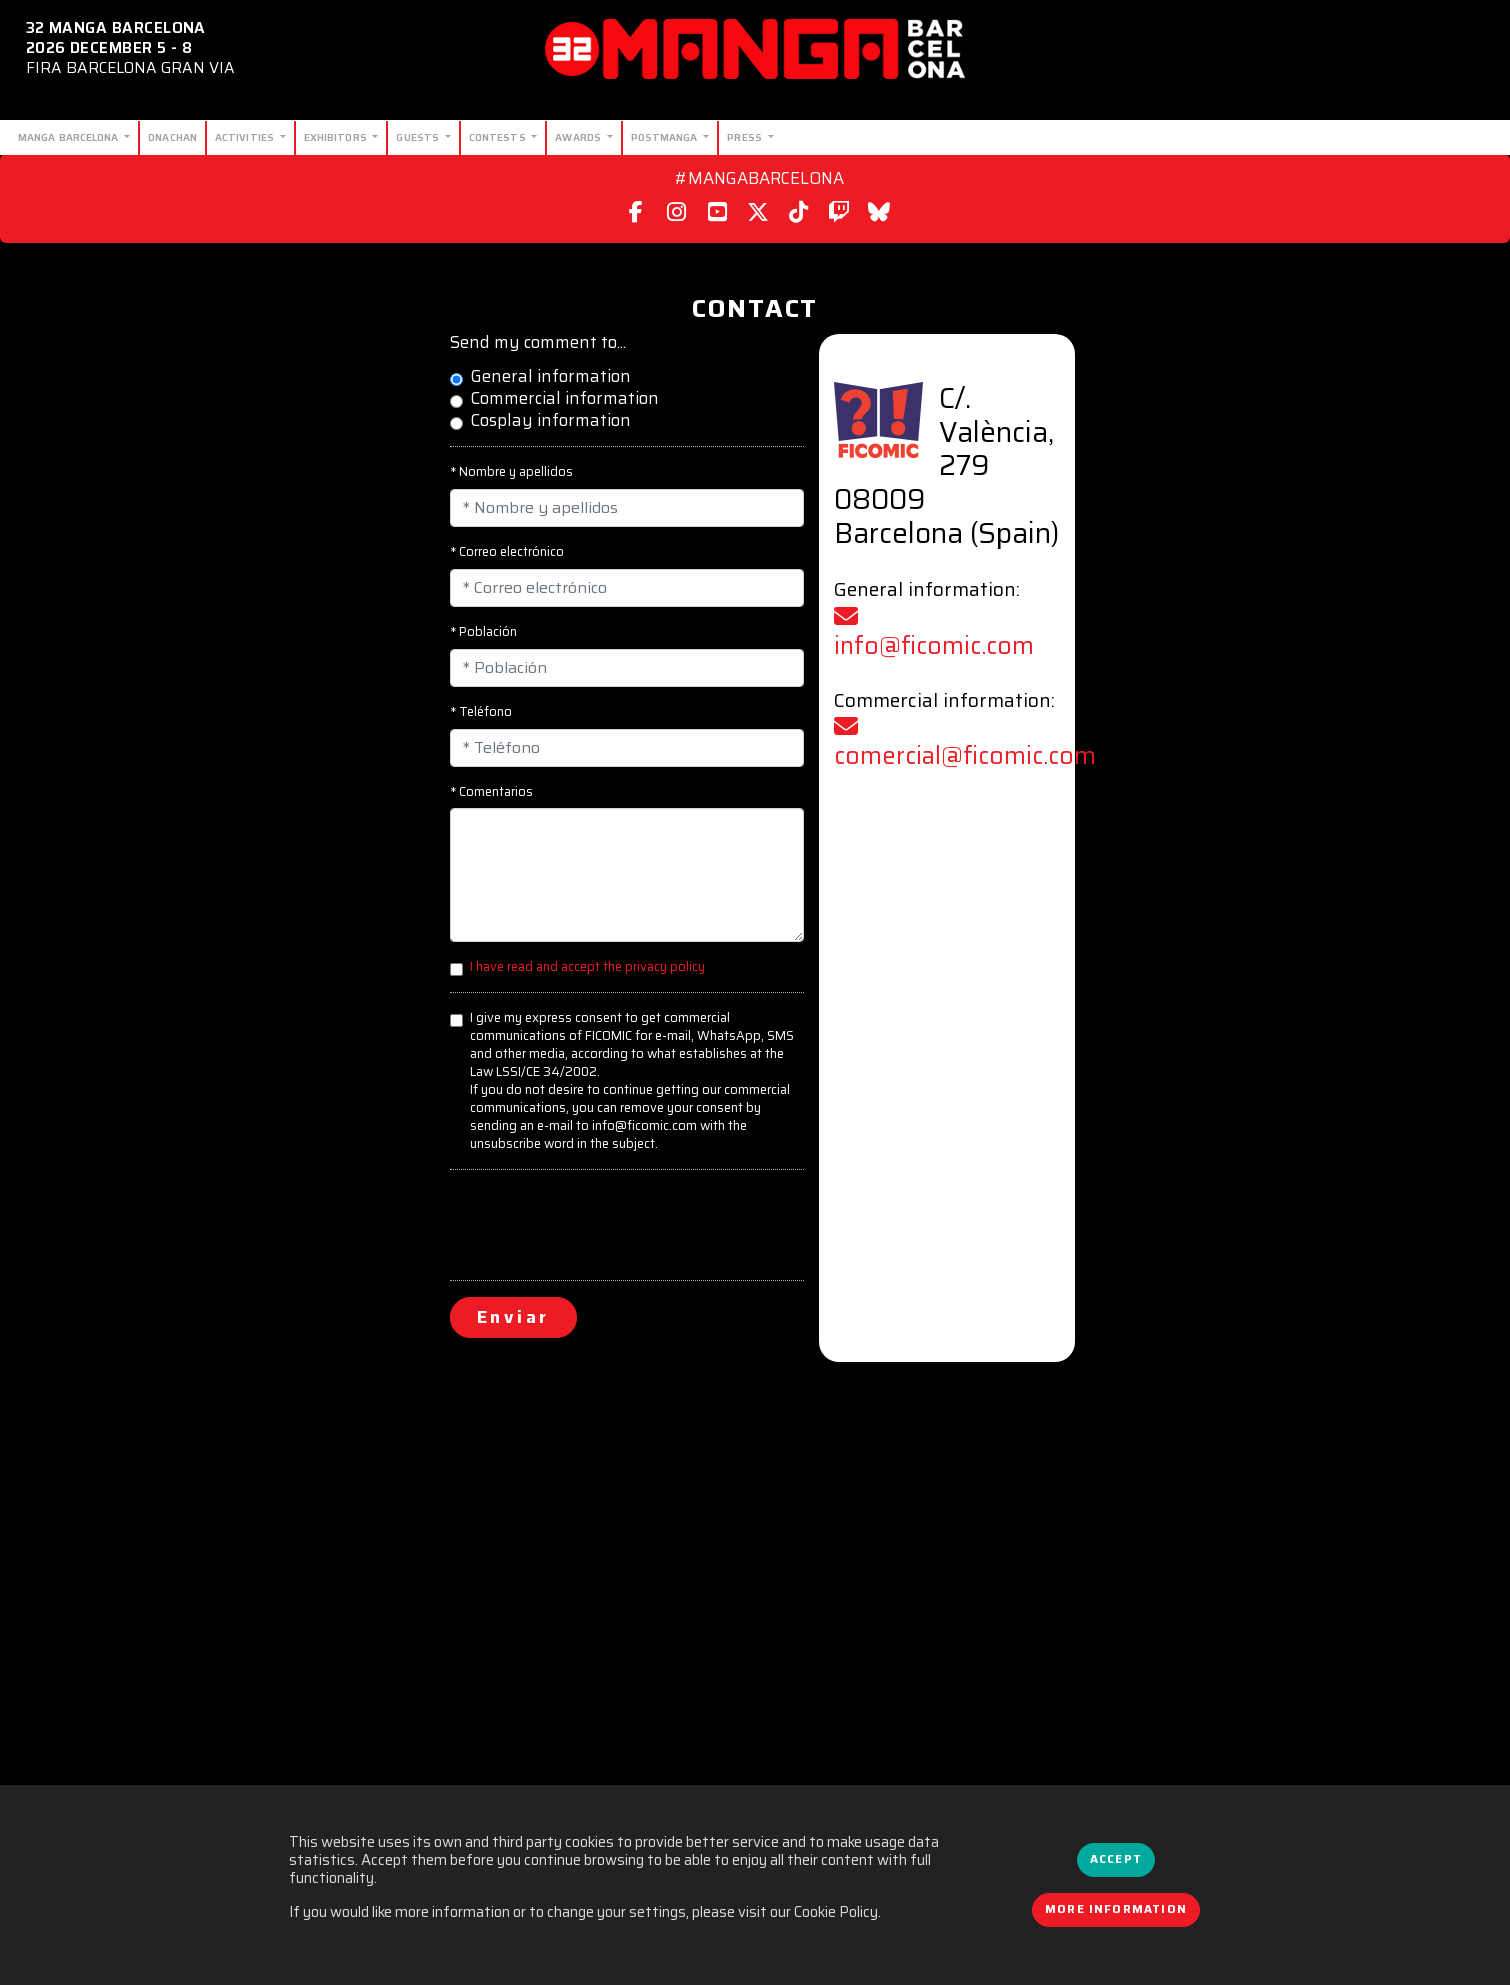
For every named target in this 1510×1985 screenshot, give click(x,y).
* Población (483, 632)
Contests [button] (499, 137)
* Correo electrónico (507, 552)
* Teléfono (481, 712)
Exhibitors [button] (337, 137)
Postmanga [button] (666, 137)
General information (550, 377)
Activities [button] (246, 137)
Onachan (172, 137)
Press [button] (746, 137)
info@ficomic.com (934, 634)
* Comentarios (491, 792)
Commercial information (564, 399)
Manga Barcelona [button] (70, 137)
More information (1116, 1909)
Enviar (513, 1317)
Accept (1116, 1859)
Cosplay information (550, 421)
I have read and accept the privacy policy (587, 966)
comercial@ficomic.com (965, 744)
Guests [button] (419, 137)
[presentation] (602, 1225)
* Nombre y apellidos (511, 472)
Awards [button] (579, 137)
